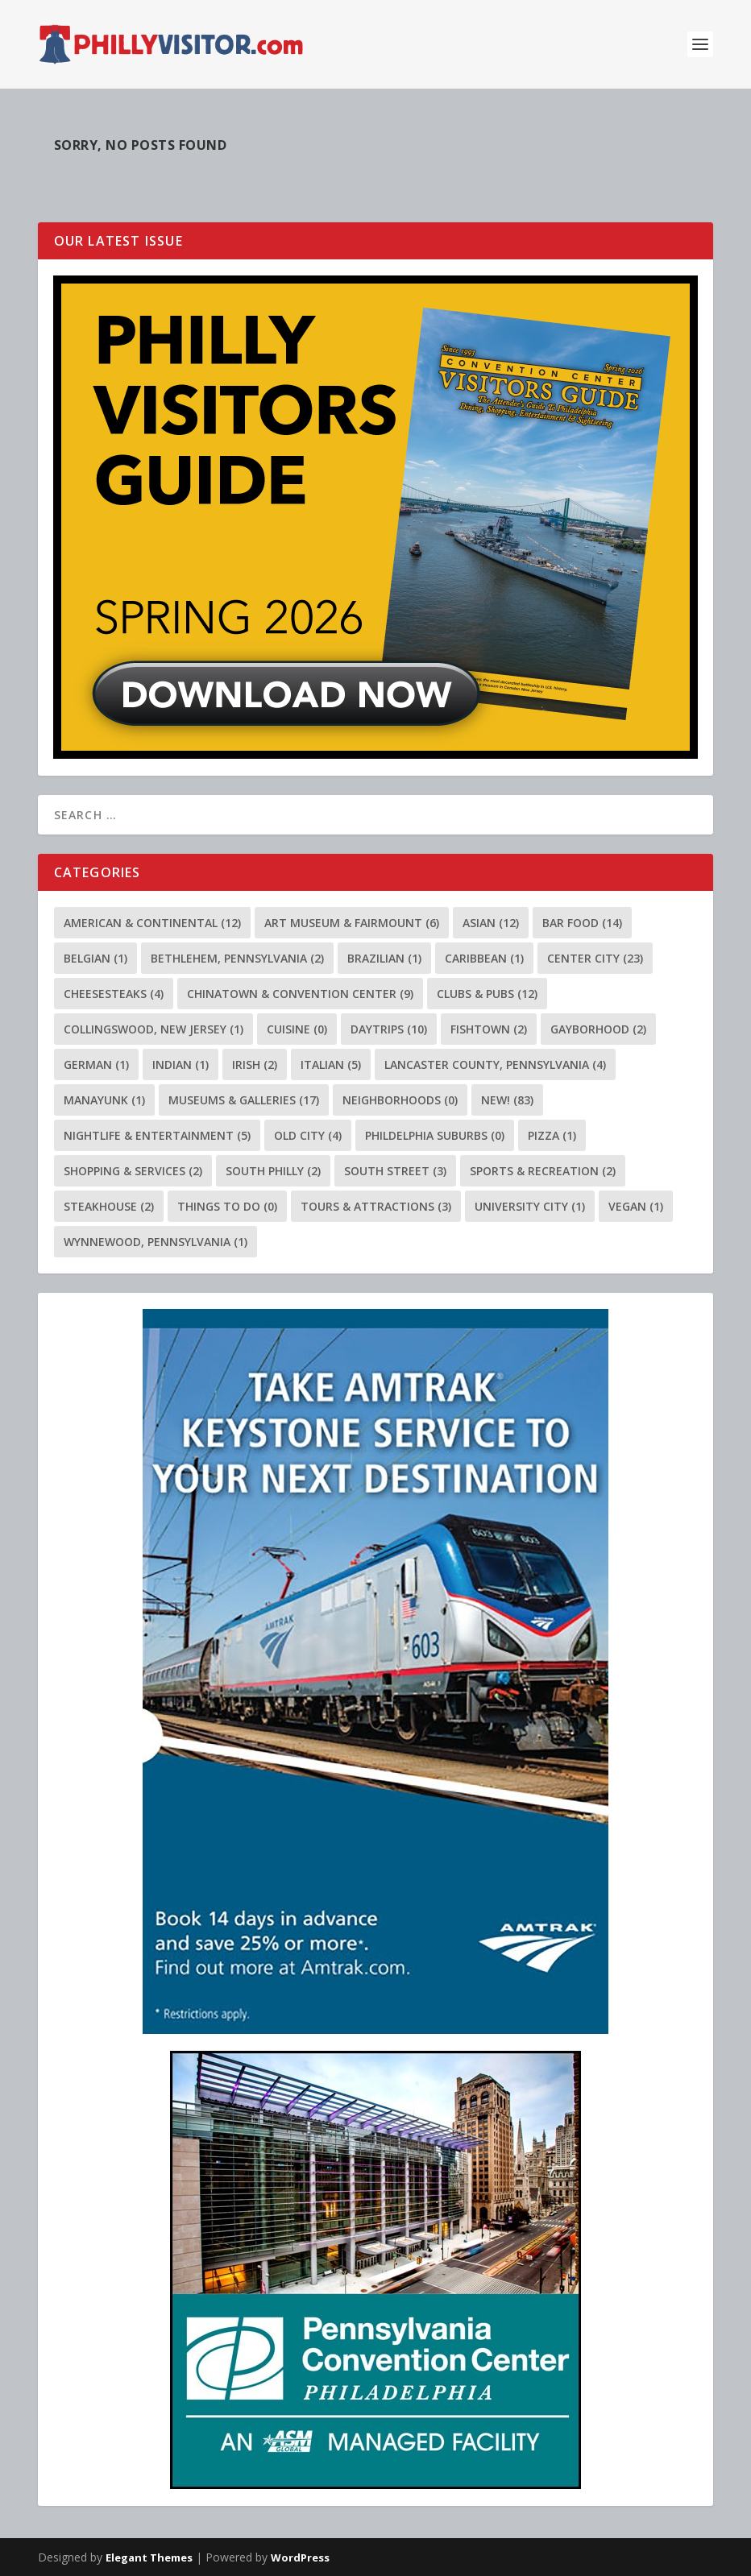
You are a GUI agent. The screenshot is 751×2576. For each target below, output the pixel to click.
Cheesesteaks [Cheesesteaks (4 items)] (114, 993)
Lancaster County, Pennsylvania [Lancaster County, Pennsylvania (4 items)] (495, 1064)
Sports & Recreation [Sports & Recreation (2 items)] (543, 1170)
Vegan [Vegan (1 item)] (635, 1206)
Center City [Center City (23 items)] (595, 958)
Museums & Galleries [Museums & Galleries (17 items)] (243, 1100)
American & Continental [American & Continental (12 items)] (152, 922)
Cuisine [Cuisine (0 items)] (297, 1029)
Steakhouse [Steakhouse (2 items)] (109, 1206)
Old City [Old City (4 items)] (308, 1135)
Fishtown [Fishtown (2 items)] (488, 1029)
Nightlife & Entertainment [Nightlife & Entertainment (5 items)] (157, 1135)
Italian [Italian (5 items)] (331, 1064)
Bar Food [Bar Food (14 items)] (582, 922)
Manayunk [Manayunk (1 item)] (104, 1100)
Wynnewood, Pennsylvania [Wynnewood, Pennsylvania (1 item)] (155, 1241)
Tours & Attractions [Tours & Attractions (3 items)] (376, 1206)
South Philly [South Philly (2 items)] (273, 1170)
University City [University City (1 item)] (530, 1206)
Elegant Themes (149, 2557)
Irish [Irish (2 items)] (254, 1064)
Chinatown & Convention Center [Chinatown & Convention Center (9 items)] (300, 993)
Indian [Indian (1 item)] (180, 1064)
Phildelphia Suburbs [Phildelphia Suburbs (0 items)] (434, 1135)
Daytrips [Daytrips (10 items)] (389, 1029)
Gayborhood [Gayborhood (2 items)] (598, 1029)
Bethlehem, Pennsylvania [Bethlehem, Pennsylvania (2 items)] (237, 958)
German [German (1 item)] (96, 1064)
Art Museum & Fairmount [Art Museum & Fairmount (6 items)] (351, 922)
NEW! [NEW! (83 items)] (507, 1100)
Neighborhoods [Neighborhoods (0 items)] (400, 1100)
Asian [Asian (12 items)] (491, 922)
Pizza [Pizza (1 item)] (552, 1135)
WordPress (300, 2557)
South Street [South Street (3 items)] (395, 1170)
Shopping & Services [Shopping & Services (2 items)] (133, 1170)
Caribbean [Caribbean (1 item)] (484, 958)
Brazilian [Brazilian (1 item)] (384, 958)
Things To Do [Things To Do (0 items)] (227, 1206)
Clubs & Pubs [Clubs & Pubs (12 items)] (487, 993)
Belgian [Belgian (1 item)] (95, 958)
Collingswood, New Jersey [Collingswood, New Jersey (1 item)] (153, 1029)
